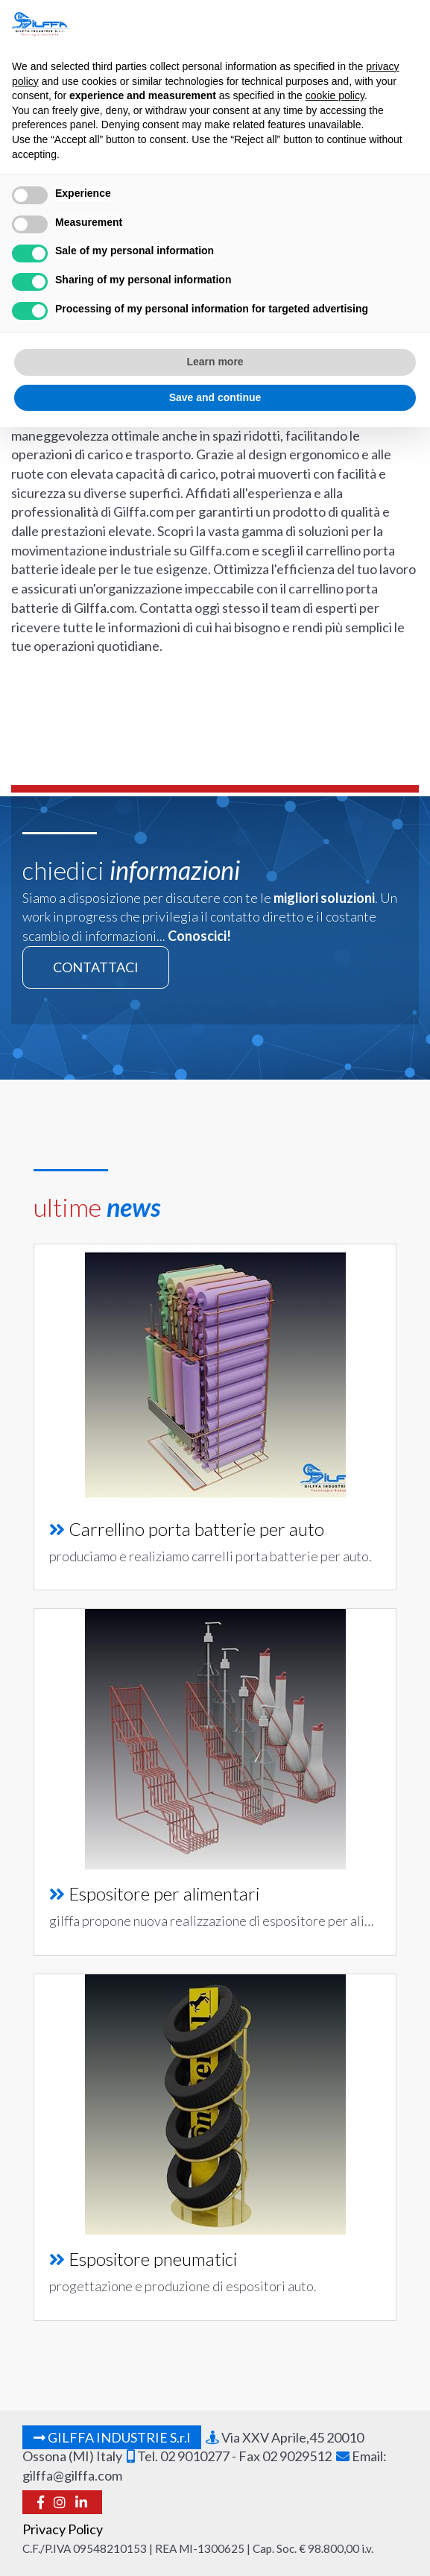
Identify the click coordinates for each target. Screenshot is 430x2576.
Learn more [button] (214, 362)
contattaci (96, 967)
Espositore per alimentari (164, 1893)
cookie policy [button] (335, 95)
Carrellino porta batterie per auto (196, 1529)
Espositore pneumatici (153, 2259)
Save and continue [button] (215, 397)
